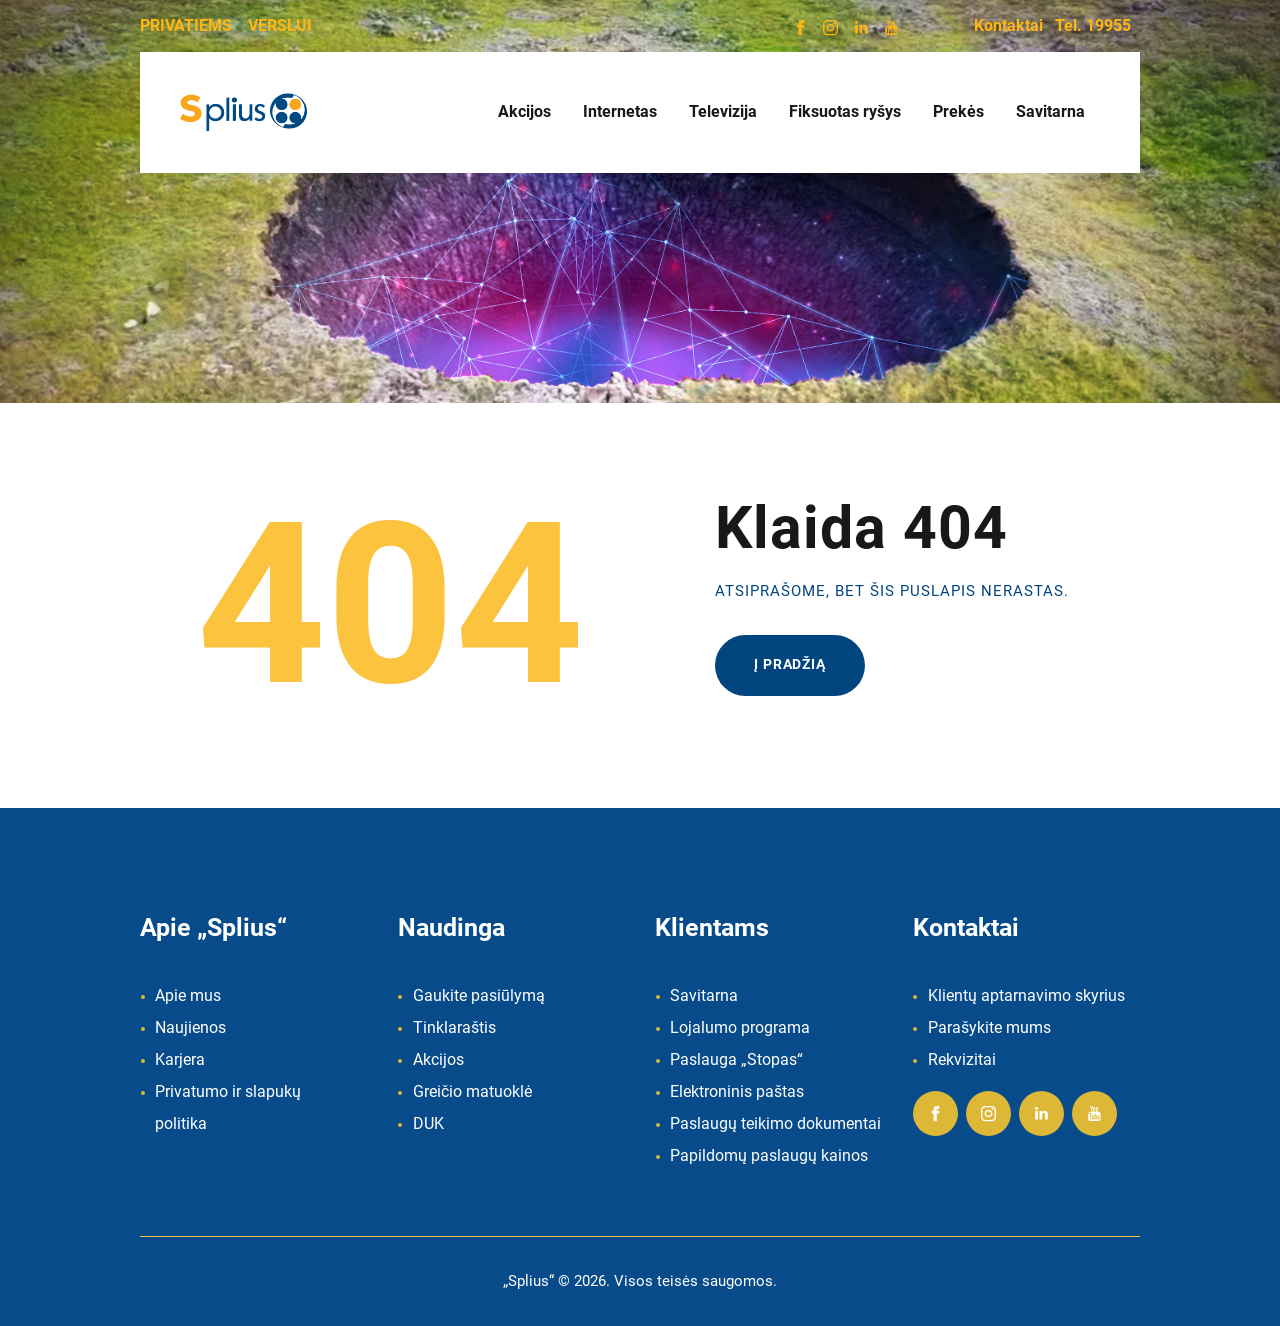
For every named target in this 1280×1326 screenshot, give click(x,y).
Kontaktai (1008, 25)
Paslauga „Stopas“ (736, 1059)
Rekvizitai (962, 1059)
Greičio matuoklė (472, 1091)
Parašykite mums (989, 1027)
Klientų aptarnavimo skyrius (1026, 995)
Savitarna (704, 995)
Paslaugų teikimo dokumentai (775, 1123)
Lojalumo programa (740, 1027)
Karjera (180, 1059)
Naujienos (190, 1027)
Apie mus (188, 995)
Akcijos (438, 1059)
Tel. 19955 (1093, 25)
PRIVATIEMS (186, 25)
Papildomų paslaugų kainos (769, 1155)
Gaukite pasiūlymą (479, 995)
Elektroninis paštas (737, 1091)
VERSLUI (280, 25)
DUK (428, 1123)
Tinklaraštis (454, 1027)
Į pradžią (790, 664)
